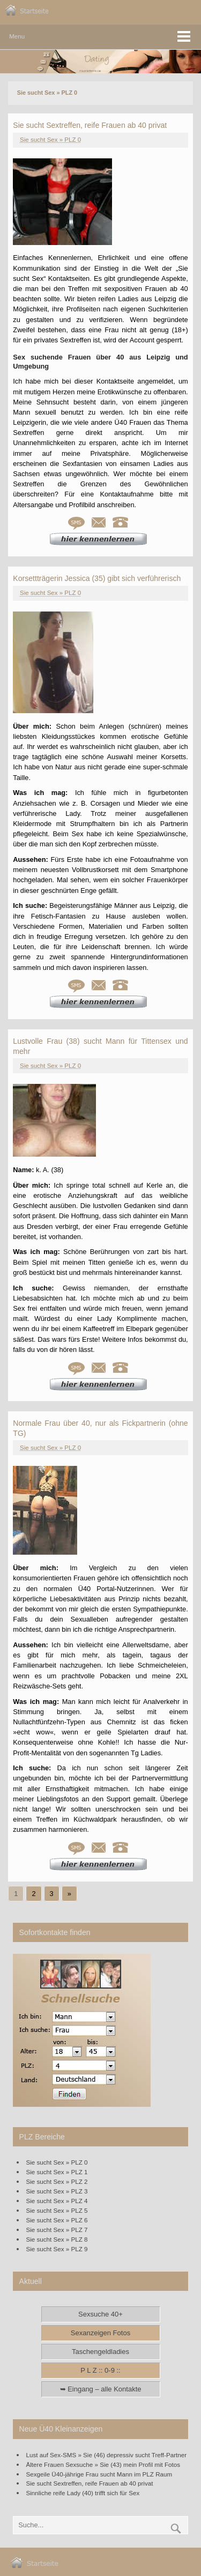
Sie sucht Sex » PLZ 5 (57, 2210)
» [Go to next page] (69, 1894)
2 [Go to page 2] (33, 1894)
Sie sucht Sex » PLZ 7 (57, 2229)
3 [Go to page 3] (52, 1894)
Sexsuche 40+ (100, 2314)
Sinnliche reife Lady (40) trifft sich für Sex (83, 2492)
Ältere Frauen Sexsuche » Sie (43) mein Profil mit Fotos (103, 2464)
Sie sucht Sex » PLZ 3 (57, 2191)
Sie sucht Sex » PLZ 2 (57, 2181)
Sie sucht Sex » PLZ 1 (57, 2171)
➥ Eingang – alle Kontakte (101, 2389)
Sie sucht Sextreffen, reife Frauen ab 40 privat (90, 125)
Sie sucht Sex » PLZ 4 (57, 2200)
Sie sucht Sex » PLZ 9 (57, 2248)
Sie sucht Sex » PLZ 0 (50, 139)
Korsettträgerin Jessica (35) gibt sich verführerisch (97, 578)
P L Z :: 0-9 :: (100, 2370)
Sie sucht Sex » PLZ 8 (57, 2239)
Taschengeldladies (100, 2352)
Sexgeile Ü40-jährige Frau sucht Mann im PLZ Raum (99, 2474)
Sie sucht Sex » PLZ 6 (57, 2219)
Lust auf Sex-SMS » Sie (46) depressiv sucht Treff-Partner (106, 2454)
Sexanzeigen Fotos (100, 2333)
